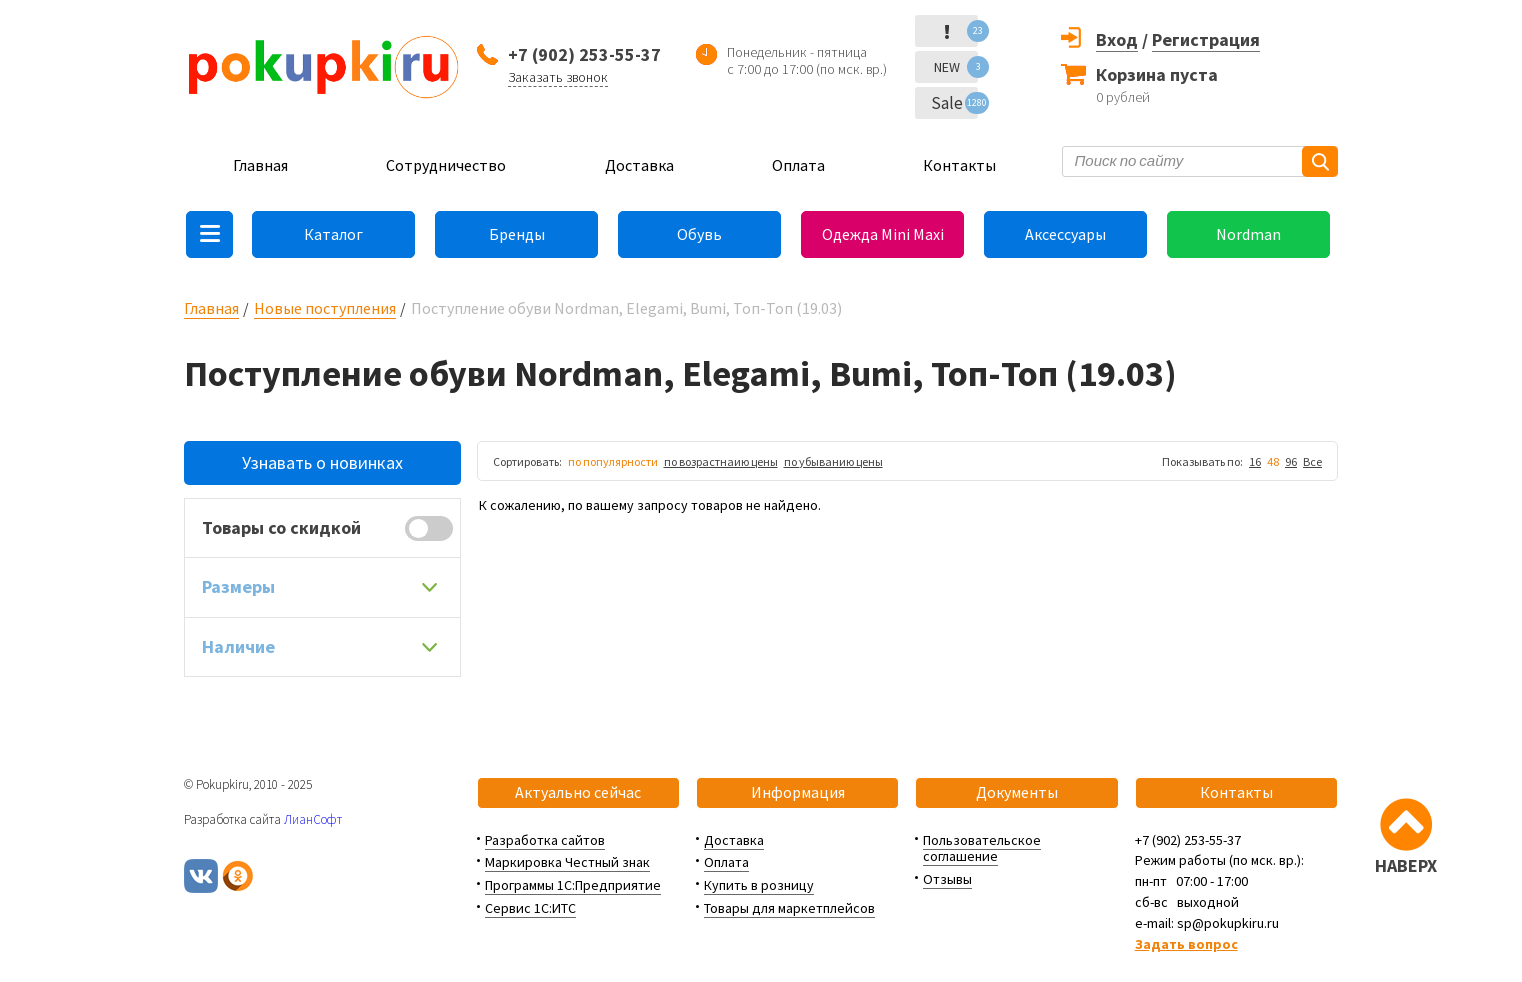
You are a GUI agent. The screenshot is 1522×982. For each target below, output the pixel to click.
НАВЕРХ (1406, 865)
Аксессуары (1065, 234)
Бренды (517, 234)
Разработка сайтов (545, 840)
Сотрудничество (446, 165)
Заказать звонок (558, 77)
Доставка (639, 165)
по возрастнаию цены (721, 461)
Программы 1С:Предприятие (573, 885)
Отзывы (947, 879)
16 (1255, 461)
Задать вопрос (1186, 944)
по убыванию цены (833, 461)
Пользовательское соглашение (982, 848)
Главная (260, 165)
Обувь (699, 234)
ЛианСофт (313, 819)
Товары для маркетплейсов (789, 908)
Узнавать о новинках (322, 462)
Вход (1117, 39)
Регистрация (1206, 39)
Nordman (1248, 234)
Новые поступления (325, 308)
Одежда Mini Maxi (883, 234)
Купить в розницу (759, 885)
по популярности (613, 461)
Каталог (333, 234)
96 (1291, 461)
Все (1312, 461)
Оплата (798, 165)
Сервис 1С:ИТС (530, 908)
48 (1273, 461)
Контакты (959, 165)
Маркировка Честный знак (567, 862)
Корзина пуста (1157, 74)
